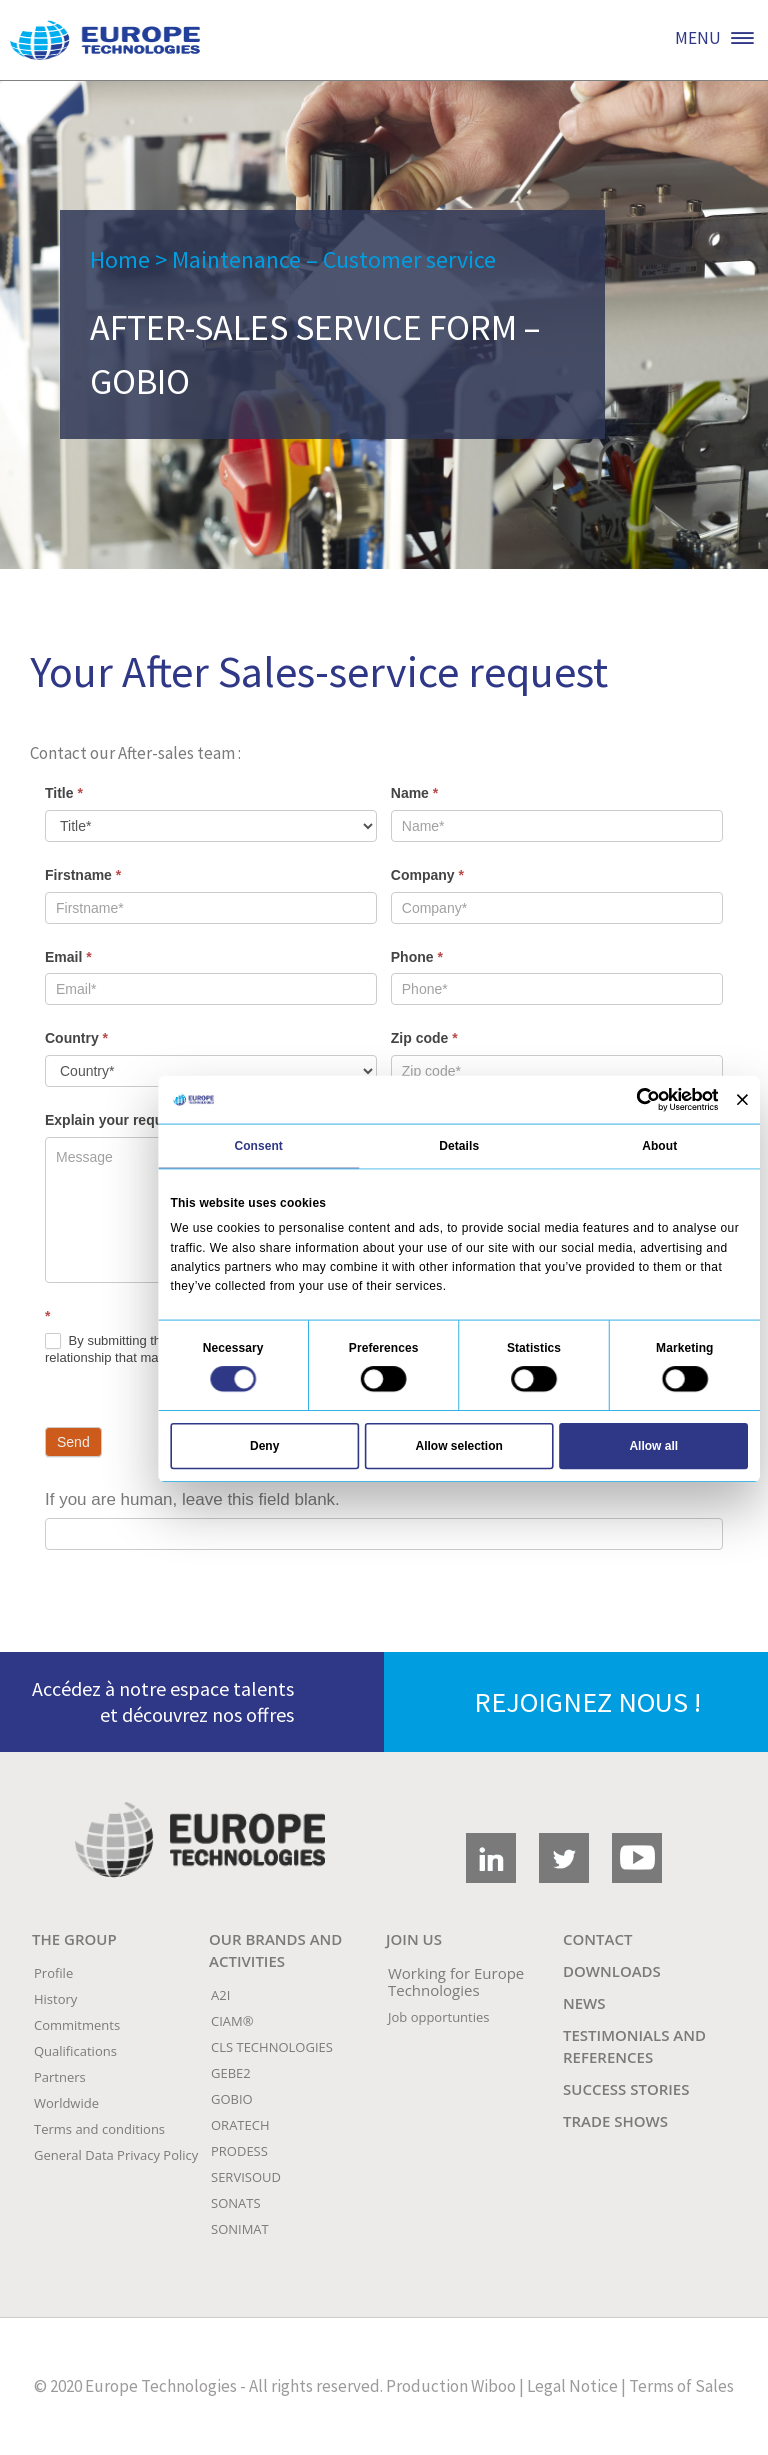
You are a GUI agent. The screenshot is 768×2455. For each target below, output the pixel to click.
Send (73, 1442)
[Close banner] (742, 1099)
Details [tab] (459, 1145)
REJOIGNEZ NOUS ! (587, 1702)
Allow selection (459, 1445)
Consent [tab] (258, 1145)
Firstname (83, 875)
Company (427, 875)
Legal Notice (572, 2386)
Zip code (424, 1038)
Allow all (653, 1445)
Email (68, 957)
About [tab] (659, 1145)
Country (76, 1038)
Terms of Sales (681, 2386)
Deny (264, 1445)
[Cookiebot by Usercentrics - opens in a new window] (648, 1099)
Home (120, 259)
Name (414, 793)
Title (64, 793)
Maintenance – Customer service (334, 259)
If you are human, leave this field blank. (192, 1499)
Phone (417, 957)
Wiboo (493, 2386)
